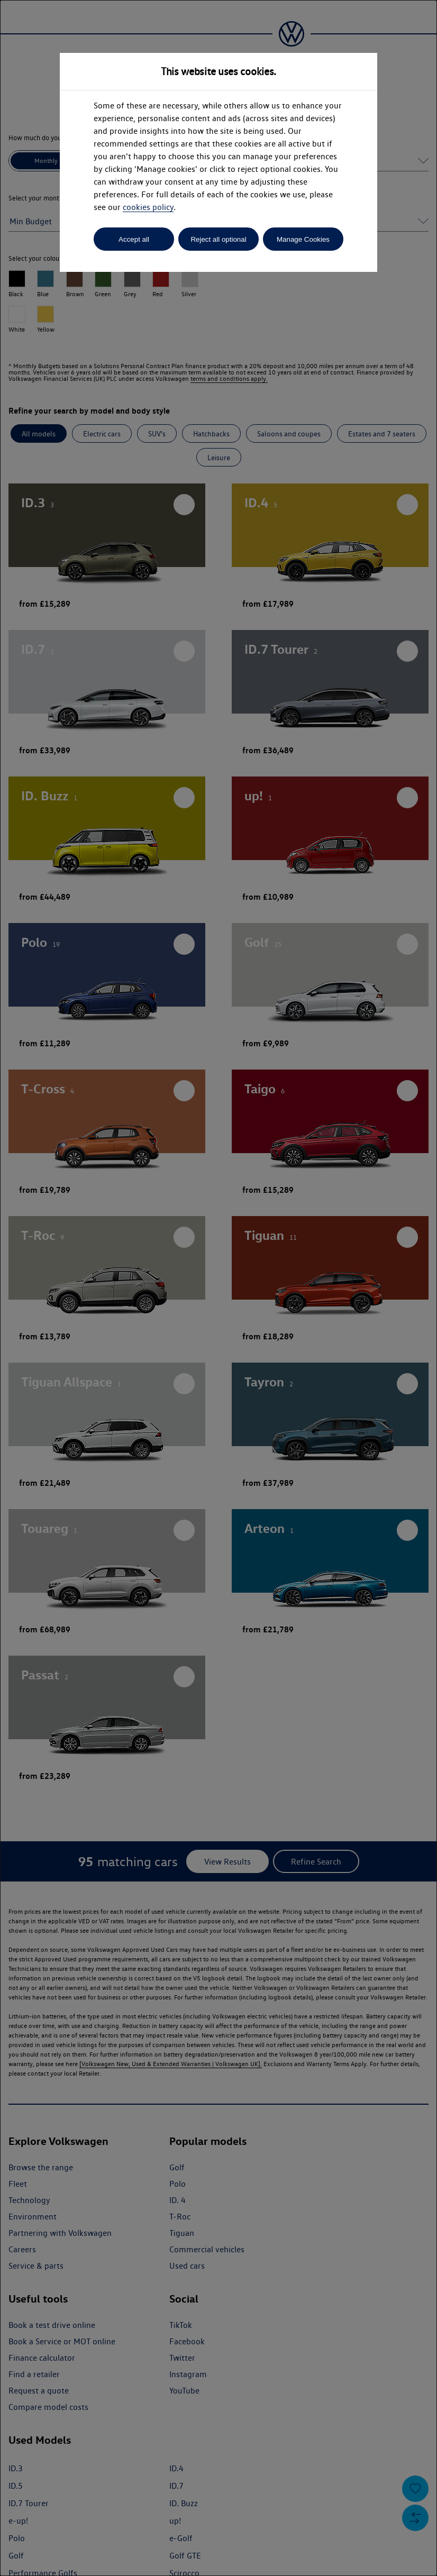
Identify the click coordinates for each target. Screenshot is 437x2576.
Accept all (134, 239)
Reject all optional (218, 239)
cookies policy (148, 207)
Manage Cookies (303, 239)
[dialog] (218, 1288)
